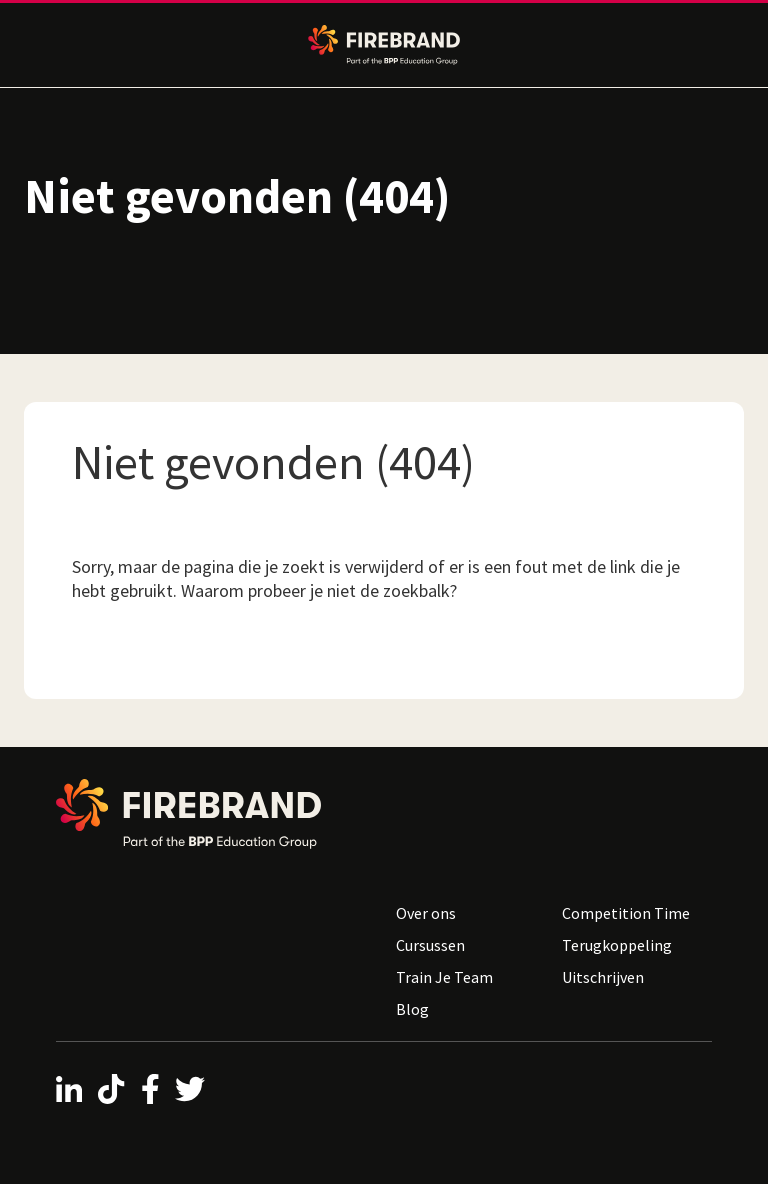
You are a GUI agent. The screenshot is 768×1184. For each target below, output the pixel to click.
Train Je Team (444, 977)
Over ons (426, 913)
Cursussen (430, 945)
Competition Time (626, 913)
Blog (412, 1009)
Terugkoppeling (617, 945)
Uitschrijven (603, 977)
